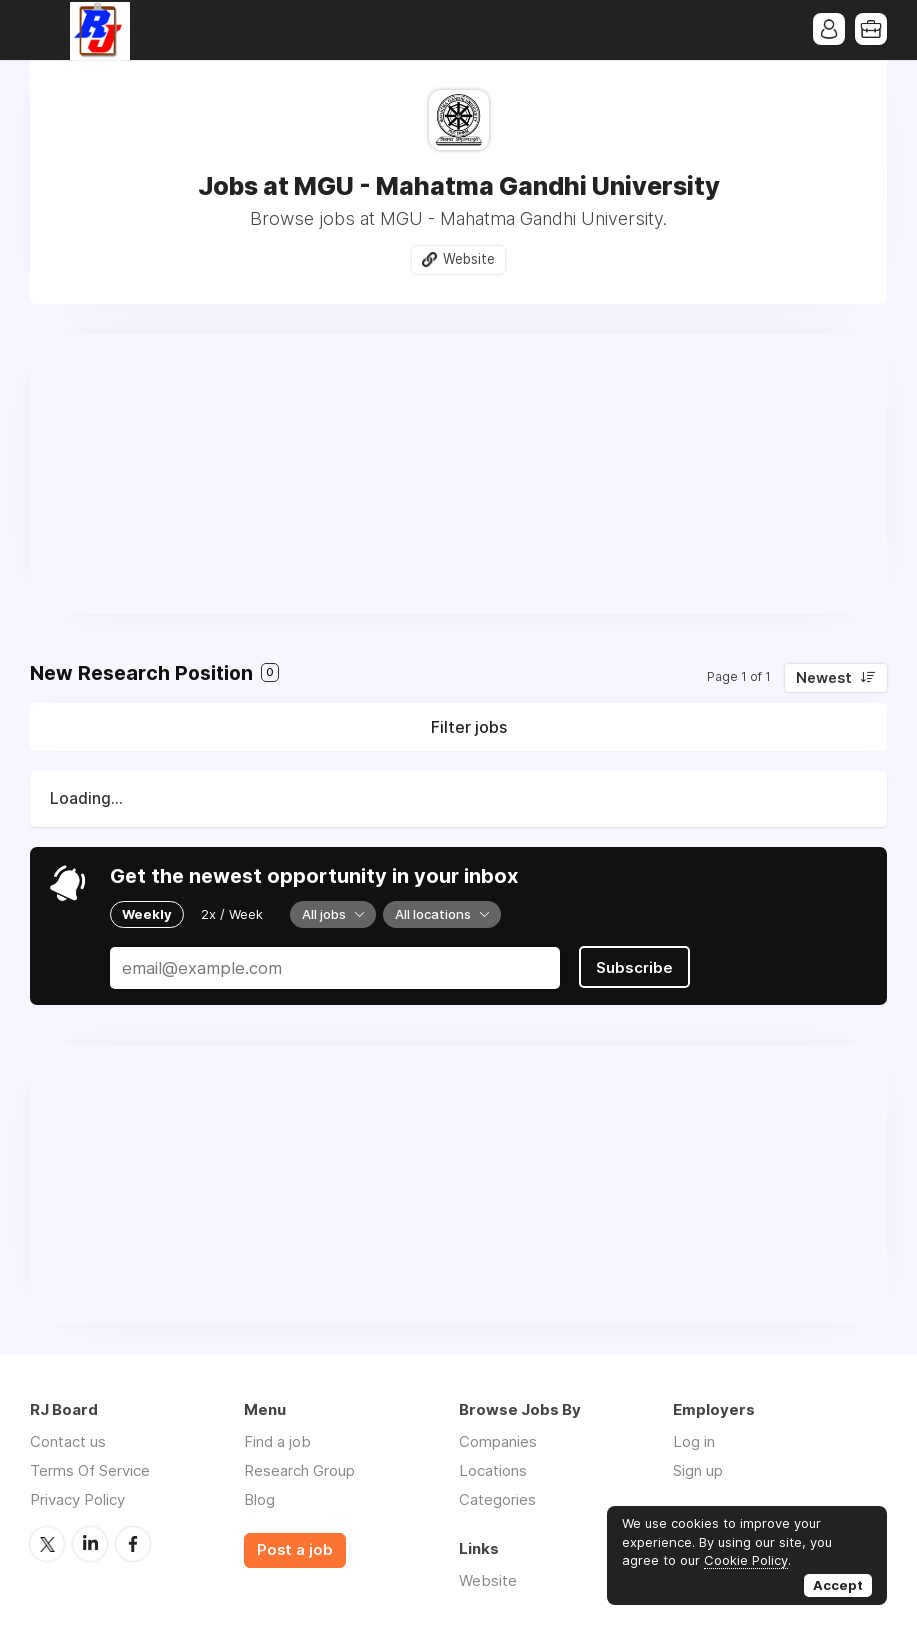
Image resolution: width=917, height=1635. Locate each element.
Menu (45, 30)
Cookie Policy (746, 1560)
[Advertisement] (458, 474)
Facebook (133, 1544)
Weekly (147, 914)
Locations (493, 1470)
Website (469, 259)
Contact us (68, 1441)
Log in (694, 1441)
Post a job (295, 1550)
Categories (497, 1499)
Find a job (277, 1441)
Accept (838, 1585)
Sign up (698, 1470)
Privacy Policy (77, 1499)
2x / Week (232, 914)
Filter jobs (469, 727)
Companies (498, 1441)
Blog (259, 1499)
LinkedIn (90, 1544)
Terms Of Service (90, 1470)
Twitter (47, 1544)
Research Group (299, 1470)
